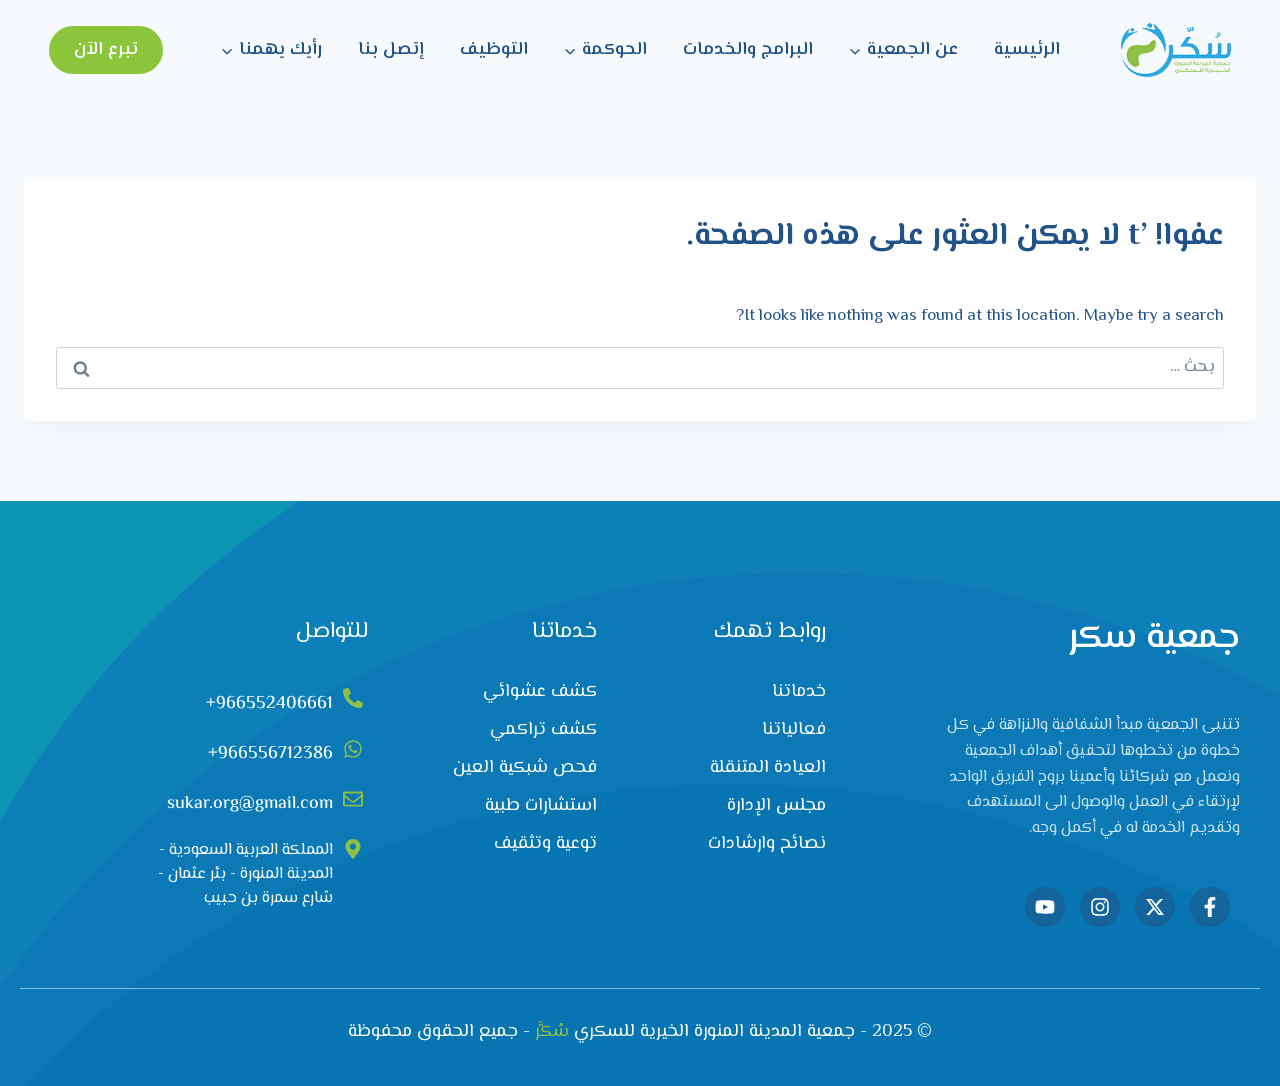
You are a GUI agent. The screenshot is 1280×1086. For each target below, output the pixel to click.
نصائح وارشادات (767, 844)
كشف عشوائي (540, 692)
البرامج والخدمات (748, 50)
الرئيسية (1027, 50)
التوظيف (494, 50)
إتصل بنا (391, 50)
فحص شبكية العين (525, 768)
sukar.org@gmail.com (250, 804)
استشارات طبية (541, 806)
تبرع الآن (106, 50)
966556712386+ (270, 754)
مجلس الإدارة (776, 806)
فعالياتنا (794, 730)
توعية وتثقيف (545, 844)
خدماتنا (799, 692)
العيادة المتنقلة (768, 768)
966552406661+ (269, 704)
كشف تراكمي (543, 730)
